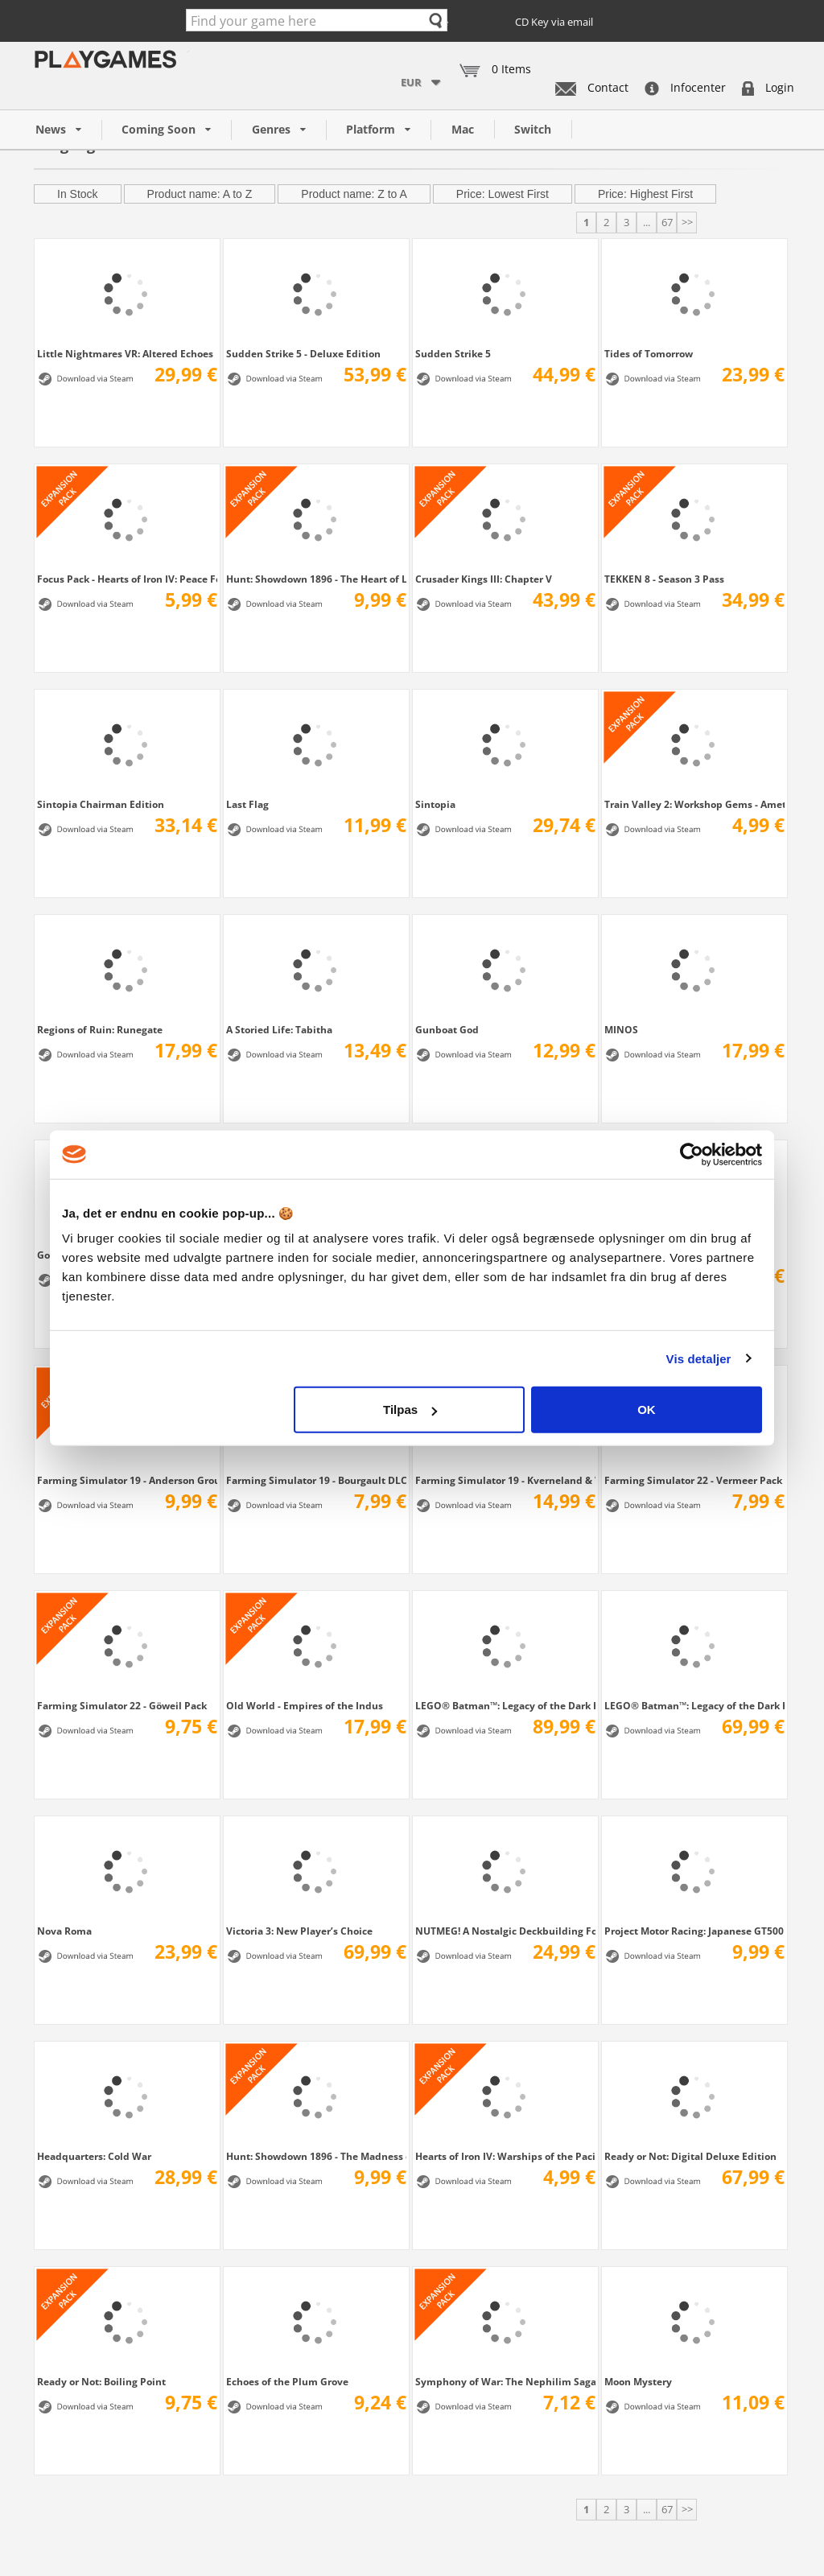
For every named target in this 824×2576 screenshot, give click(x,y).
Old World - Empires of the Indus (304, 1705)
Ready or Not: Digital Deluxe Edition (690, 2155)
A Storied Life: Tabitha (279, 1029)
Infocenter (685, 87)
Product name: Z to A (354, 194)
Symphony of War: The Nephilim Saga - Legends (505, 2381)
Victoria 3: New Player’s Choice (299, 1930)
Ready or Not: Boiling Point (101, 2381)
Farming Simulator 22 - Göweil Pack (122, 1705)
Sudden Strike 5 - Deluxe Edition (303, 353)
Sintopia (435, 804)
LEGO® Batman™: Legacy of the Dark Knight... (505, 1705)
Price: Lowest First (502, 194)
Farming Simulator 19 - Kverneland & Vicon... (505, 1479)
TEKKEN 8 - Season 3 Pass (664, 578)
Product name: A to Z (200, 194)
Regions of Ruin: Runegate (100, 1029)
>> (687, 222)
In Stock (77, 194)
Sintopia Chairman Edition (100, 804)
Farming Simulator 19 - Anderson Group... (127, 1479)
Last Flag (247, 804)
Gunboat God (447, 1029)
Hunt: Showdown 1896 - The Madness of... (316, 2155)
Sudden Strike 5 (453, 353)
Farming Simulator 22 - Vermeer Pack (693, 1479)
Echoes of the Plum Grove (287, 2381)
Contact (591, 87)
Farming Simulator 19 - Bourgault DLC (316, 1479)
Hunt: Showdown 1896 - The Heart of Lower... (316, 578)
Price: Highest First (645, 194)
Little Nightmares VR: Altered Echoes (125, 353)
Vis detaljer (698, 1358)
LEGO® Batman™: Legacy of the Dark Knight (694, 1705)
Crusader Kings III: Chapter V (483, 578)
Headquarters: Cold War (94, 2155)
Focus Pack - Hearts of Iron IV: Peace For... (127, 578)
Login (768, 87)
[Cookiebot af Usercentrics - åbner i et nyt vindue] (691, 1154)
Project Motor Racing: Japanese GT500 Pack (694, 1930)
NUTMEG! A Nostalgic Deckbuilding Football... (505, 1930)
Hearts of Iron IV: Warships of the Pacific (505, 2155)
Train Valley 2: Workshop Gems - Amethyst (694, 804)
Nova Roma (64, 1930)
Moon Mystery (638, 2381)
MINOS (621, 1029)
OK (646, 1409)
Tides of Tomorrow (648, 353)
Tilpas (410, 1409)
